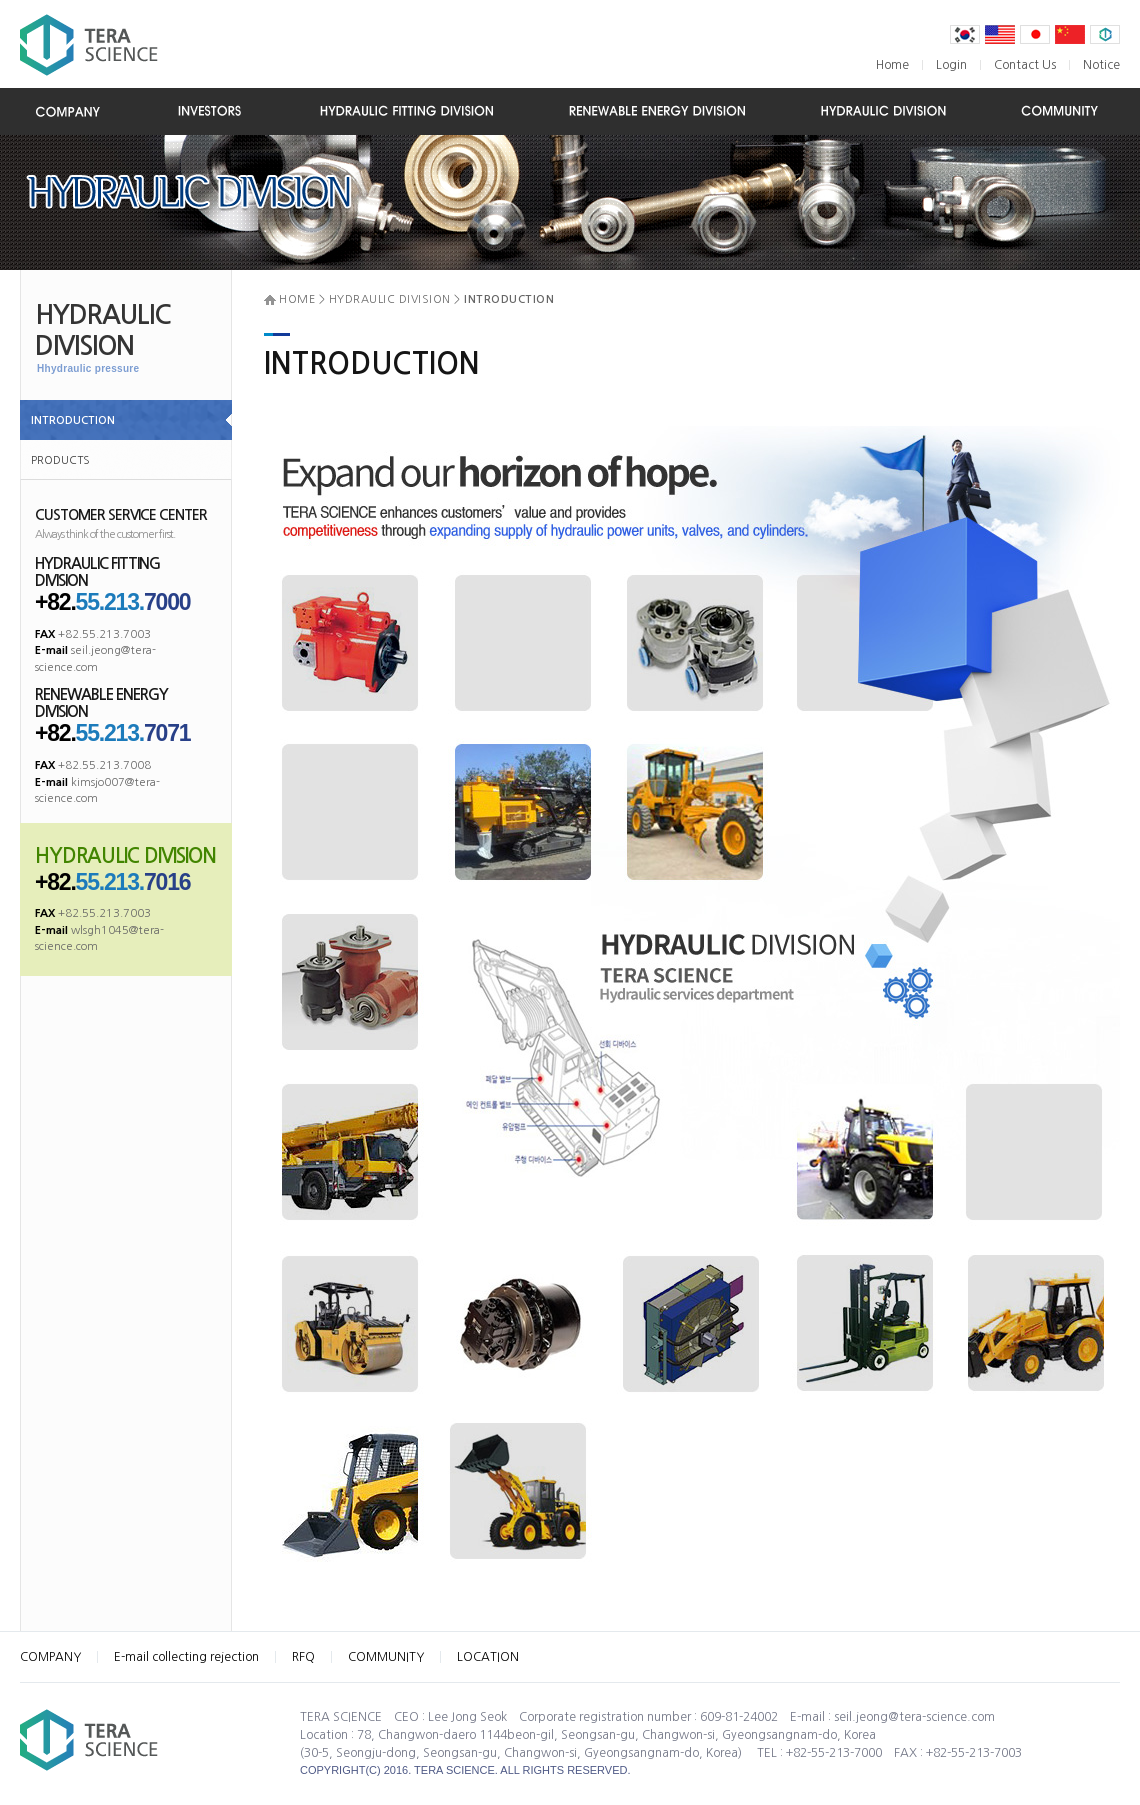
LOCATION (488, 1657)
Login (951, 65)
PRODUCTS (60, 460)
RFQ (303, 1657)
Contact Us (1025, 65)
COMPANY (50, 1657)
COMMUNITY (386, 1657)
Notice (1101, 65)
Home (892, 65)
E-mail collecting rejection (186, 1657)
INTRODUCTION (73, 420)
